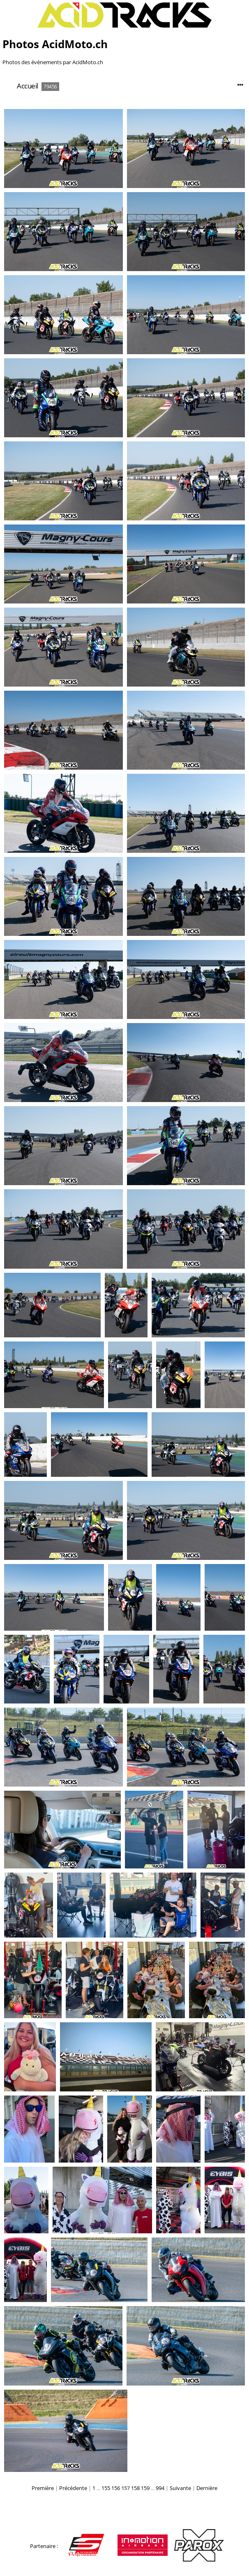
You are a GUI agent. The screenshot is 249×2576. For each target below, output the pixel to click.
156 (115, 2488)
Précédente (73, 2488)
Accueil (27, 86)
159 (145, 2488)
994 (160, 2488)
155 (105, 2488)
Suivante (180, 2488)
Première (43, 2488)
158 (135, 2488)
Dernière (206, 2488)
